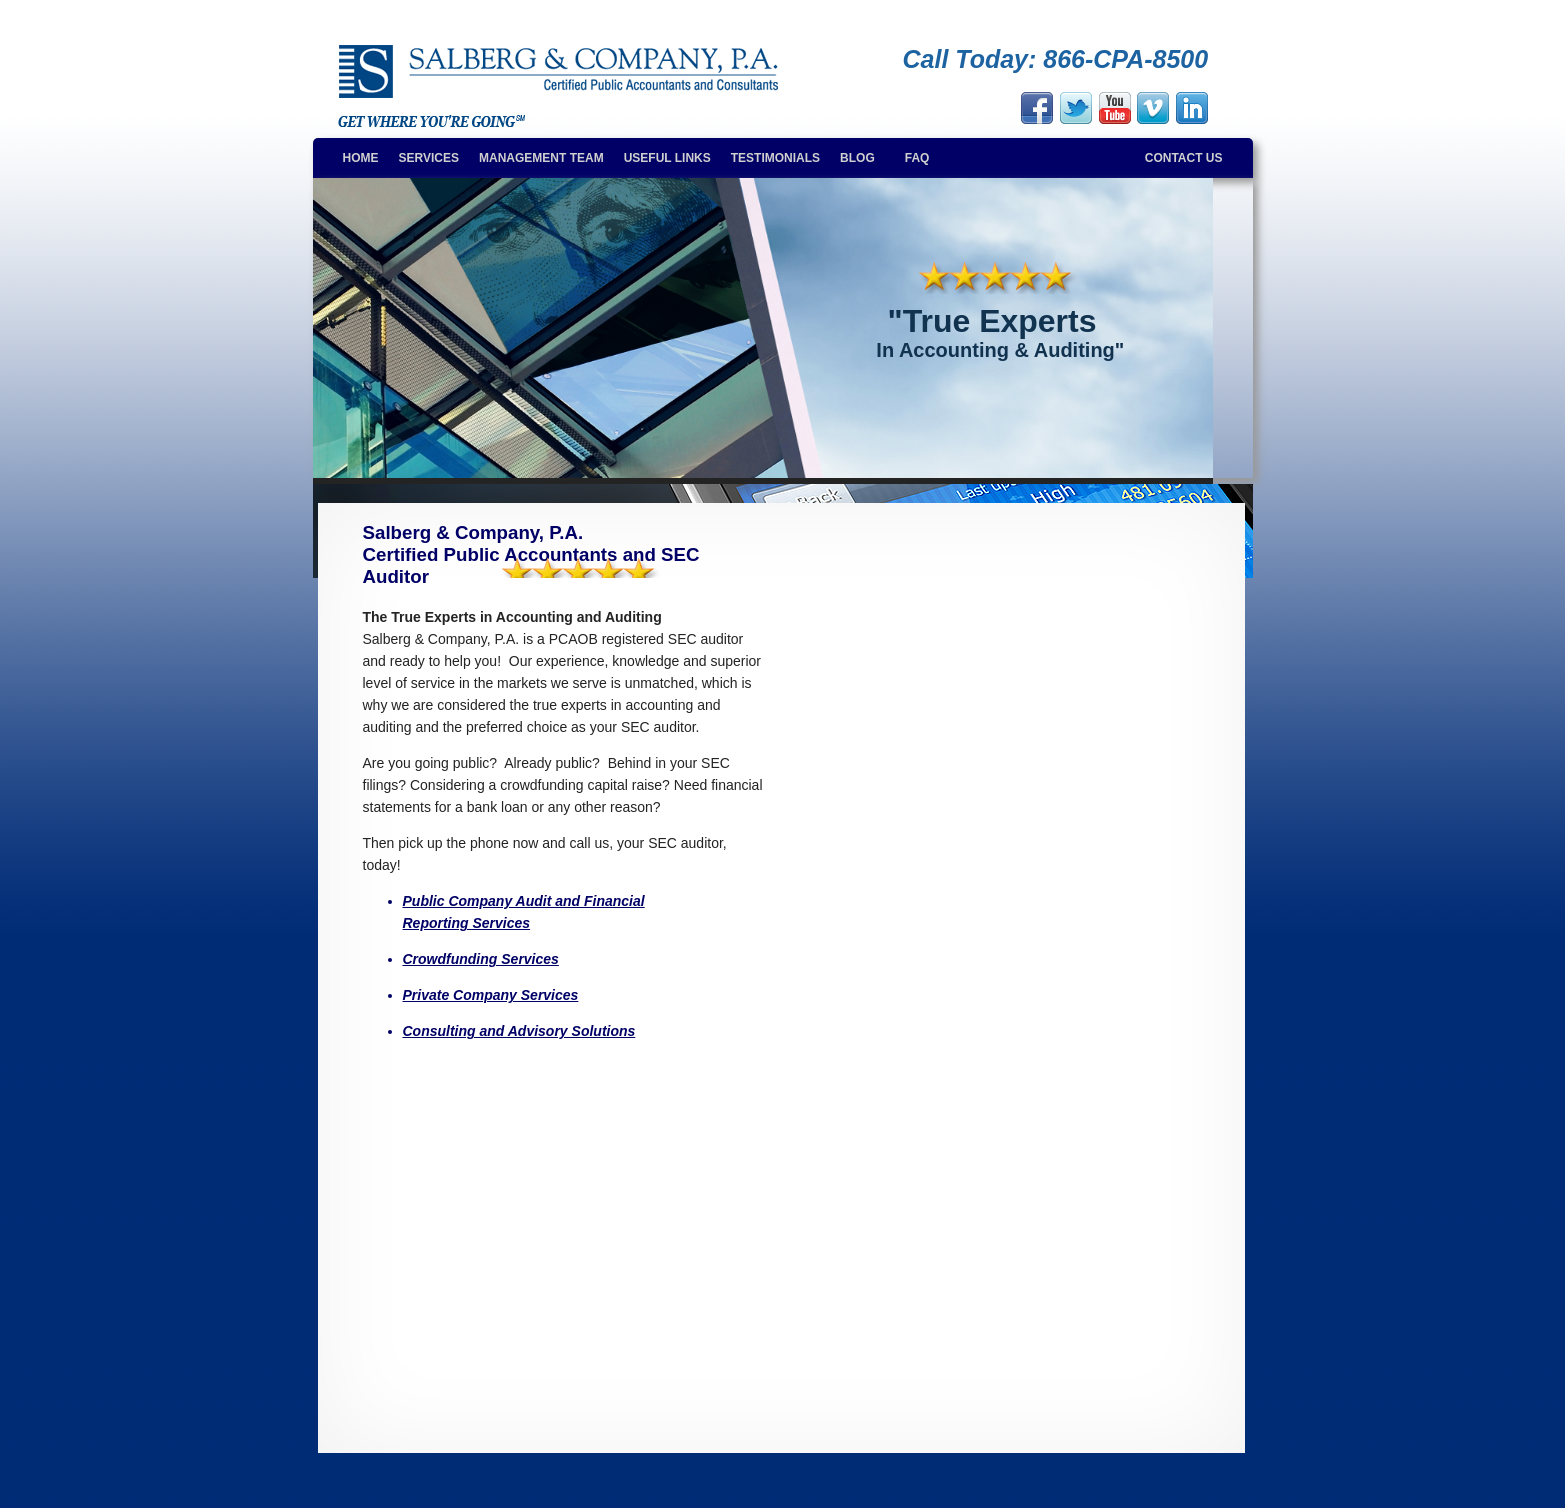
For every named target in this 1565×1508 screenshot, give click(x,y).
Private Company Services (491, 995)
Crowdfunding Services (481, 959)
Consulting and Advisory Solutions (519, 1031)
